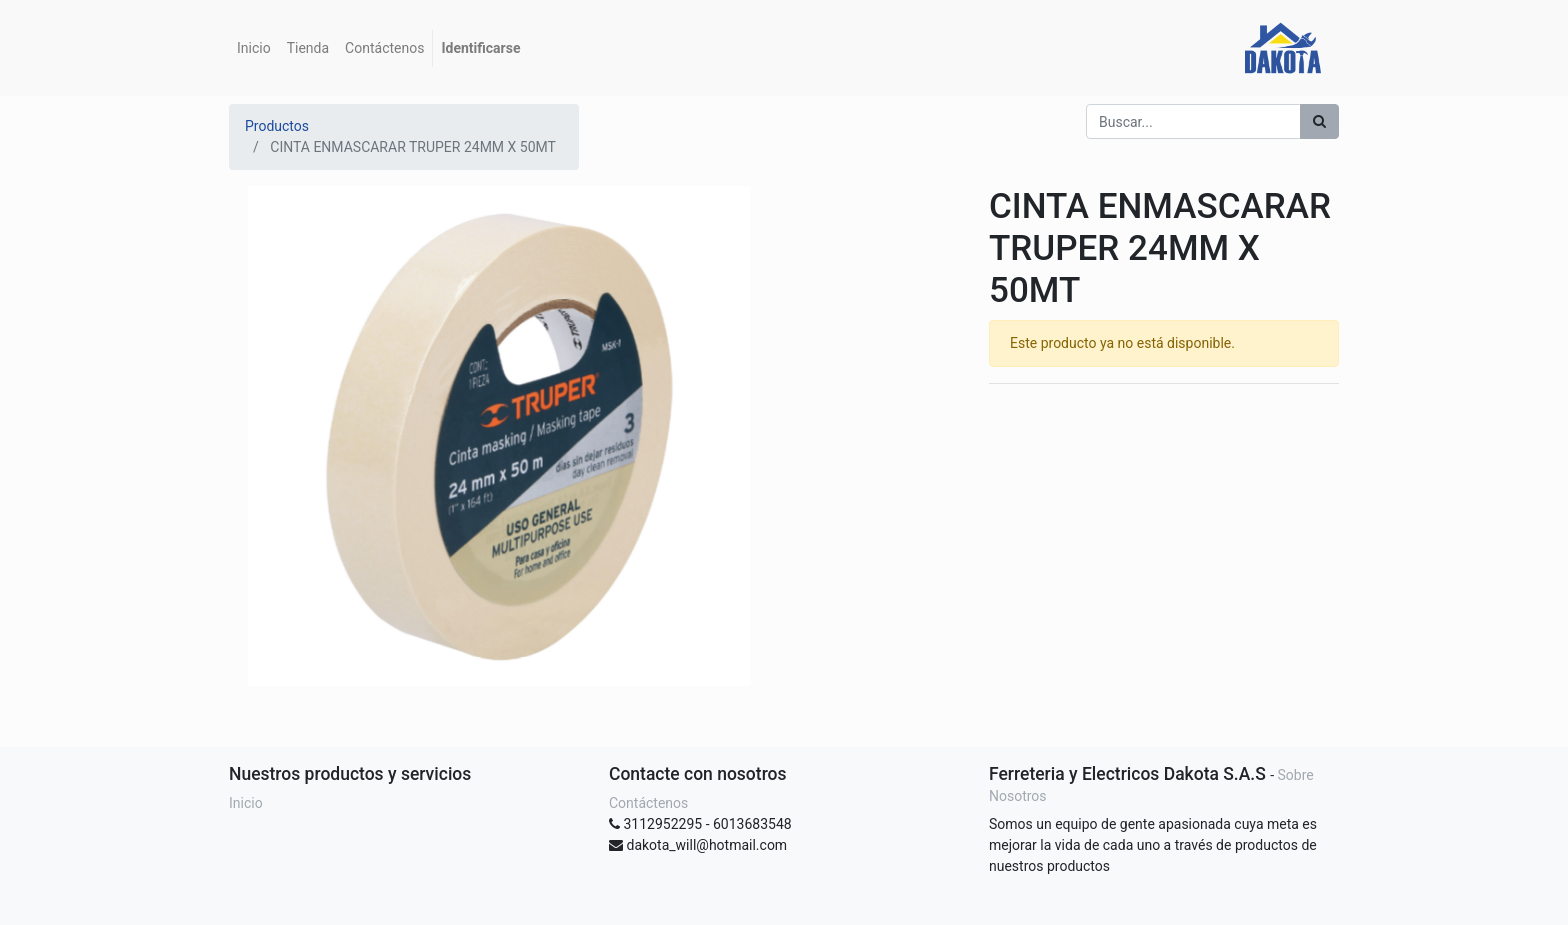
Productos (277, 126)
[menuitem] (254, 48)
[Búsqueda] (1319, 121)
